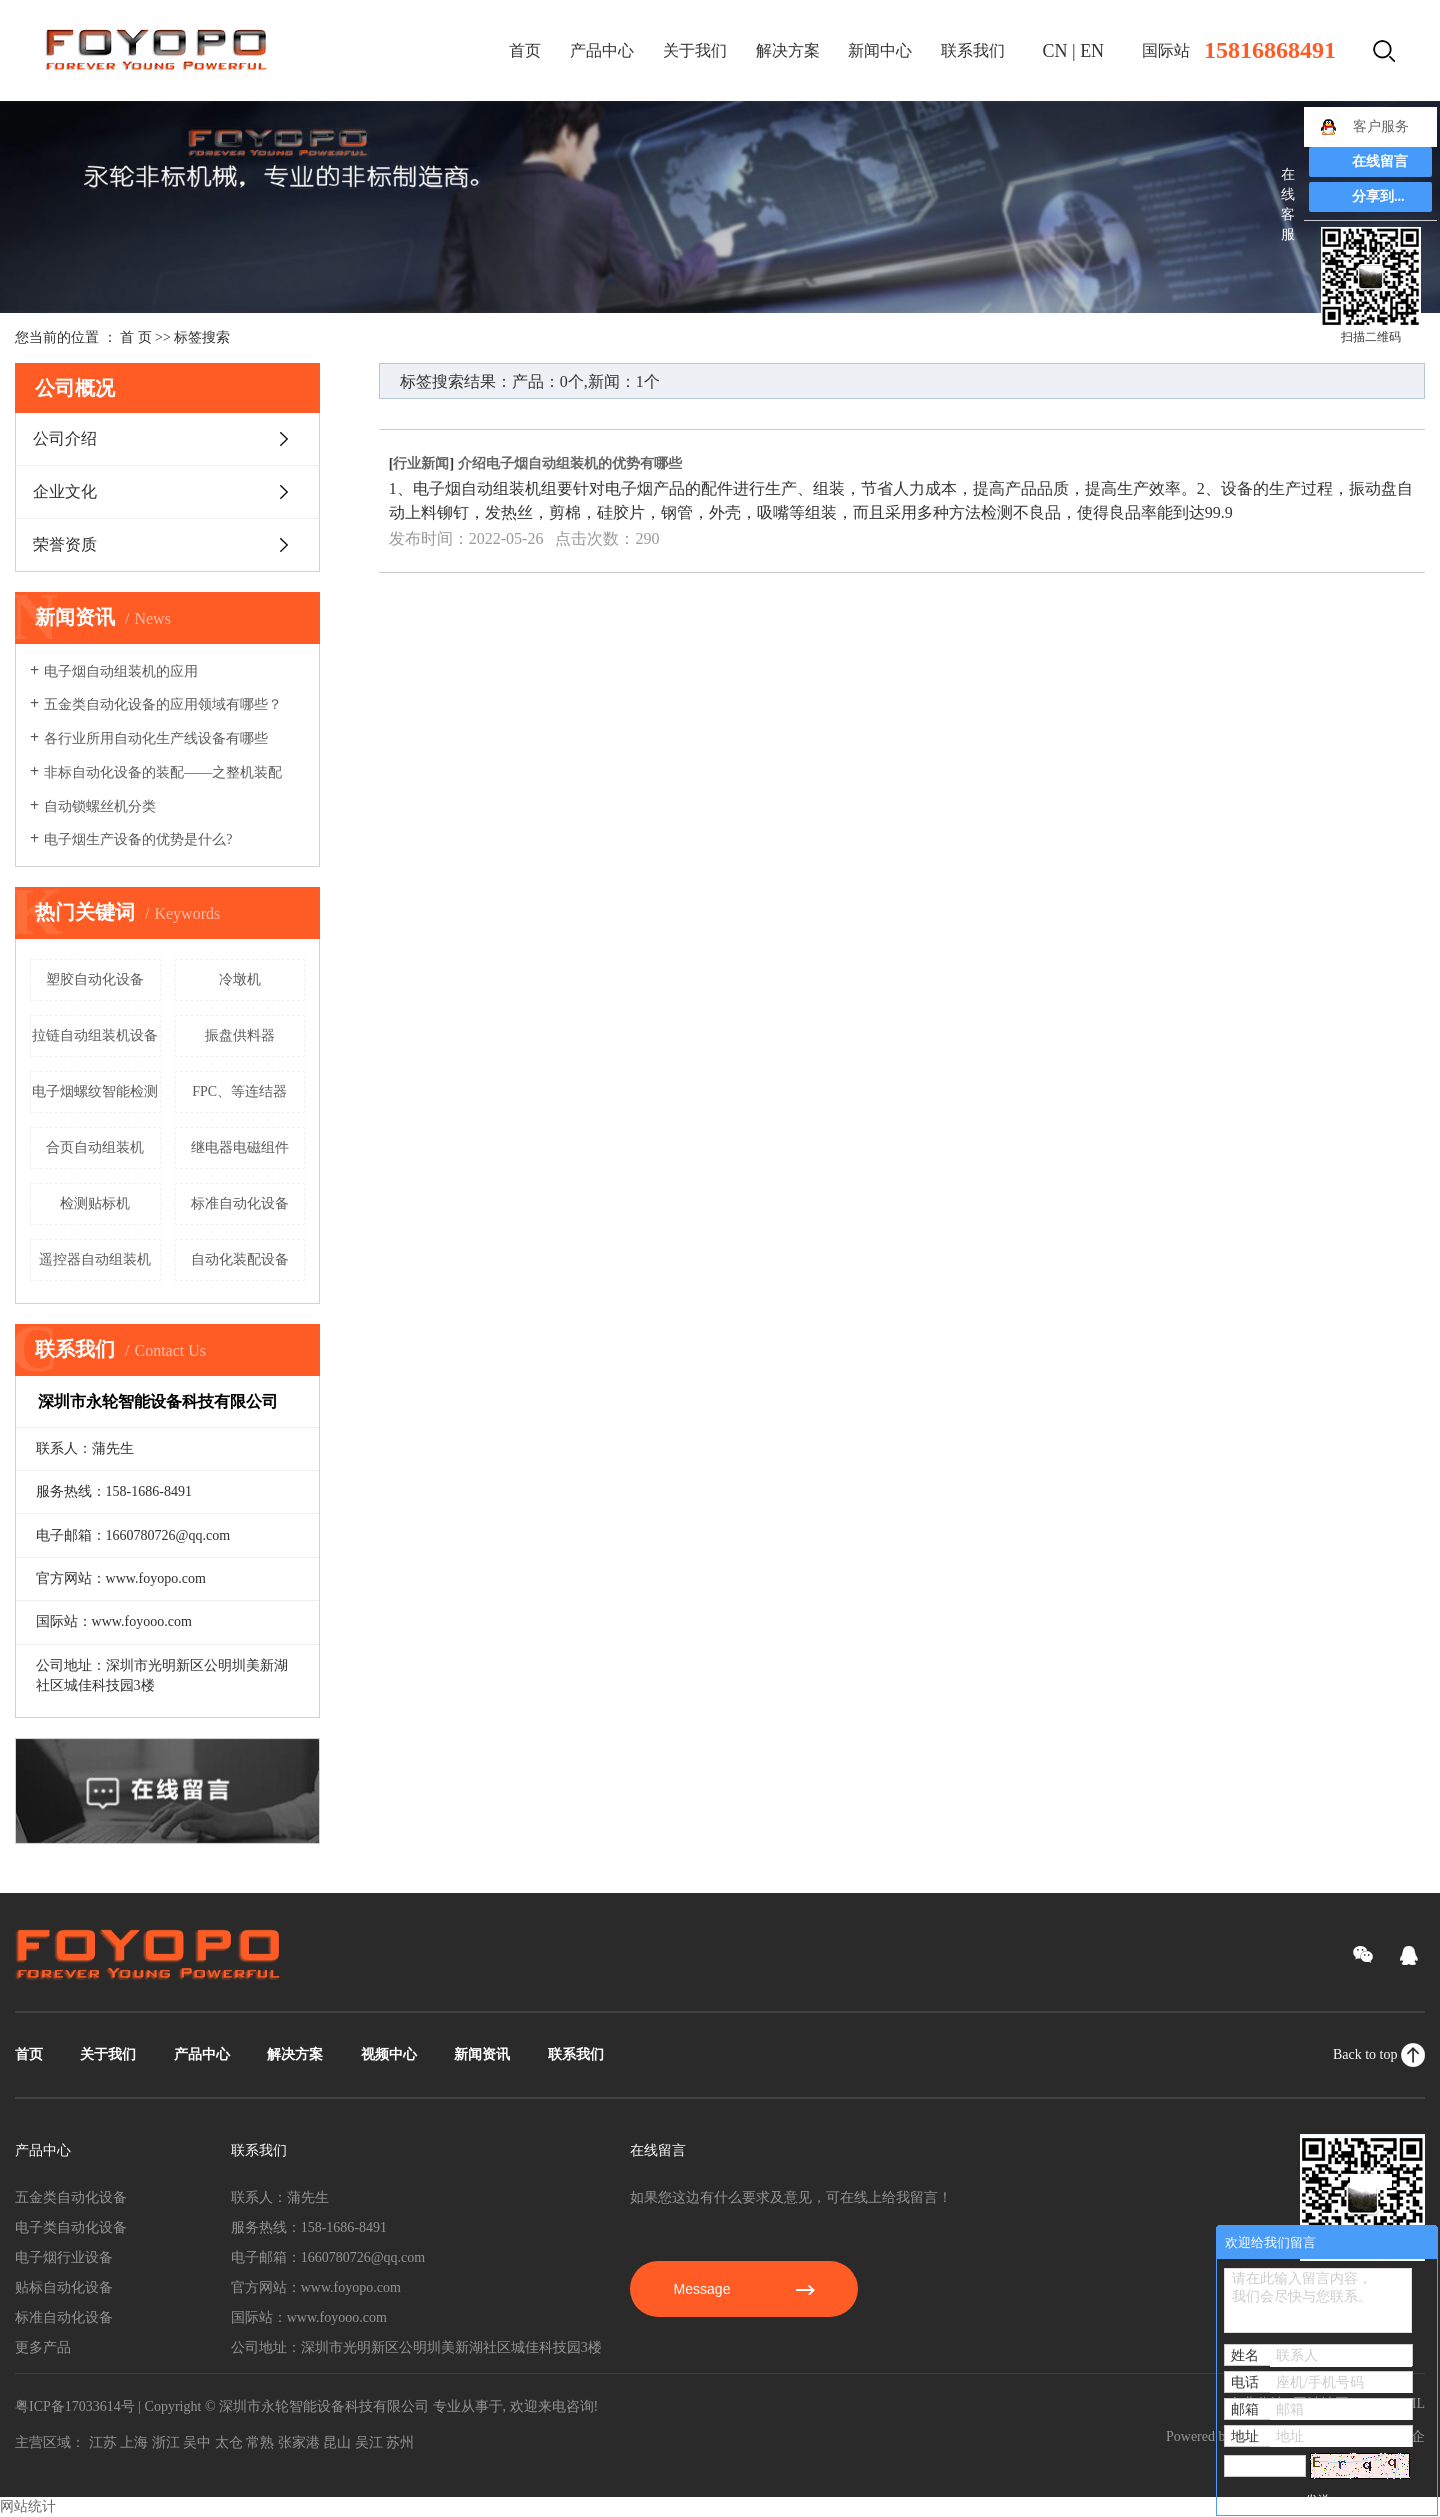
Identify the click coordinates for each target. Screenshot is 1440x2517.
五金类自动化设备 (71, 2197)
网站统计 (28, 2506)
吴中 (197, 2442)
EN (1092, 51)
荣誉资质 (65, 544)
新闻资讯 (482, 2054)
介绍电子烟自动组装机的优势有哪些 (570, 463)
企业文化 (65, 491)
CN (1055, 51)
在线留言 (1380, 161)
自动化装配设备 (240, 1259)
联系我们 (973, 50)
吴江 (369, 2442)
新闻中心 (880, 50)
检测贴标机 (95, 1203)
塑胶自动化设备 (95, 979)
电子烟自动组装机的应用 (121, 671)
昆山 (337, 2442)
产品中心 (602, 50)
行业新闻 (421, 463)
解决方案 (788, 50)
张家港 (299, 2442)
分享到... (1378, 196)
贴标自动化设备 (64, 2287)
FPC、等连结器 (239, 1091)
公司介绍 (65, 438)
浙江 (166, 2442)
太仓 (229, 2442)
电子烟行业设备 (64, 2257)
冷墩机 (240, 979)
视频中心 (389, 2054)
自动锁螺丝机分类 (100, 806)
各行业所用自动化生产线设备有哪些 (156, 738)
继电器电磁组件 (240, 1147)
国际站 (1166, 50)
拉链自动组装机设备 (95, 1035)
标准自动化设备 (240, 1203)
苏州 (400, 2442)
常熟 (260, 2442)
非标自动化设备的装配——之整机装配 (163, 772)
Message (745, 2289)
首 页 (136, 337)
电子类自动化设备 (71, 2227)
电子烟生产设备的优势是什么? (138, 839)
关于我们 (695, 50)
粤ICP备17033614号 (75, 2406)
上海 (134, 2442)
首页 (525, 50)
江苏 (103, 2442)
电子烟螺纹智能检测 (95, 1091)
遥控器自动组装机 (95, 1259)
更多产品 (43, 2347)
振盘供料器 (240, 1035)
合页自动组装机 (95, 1147)
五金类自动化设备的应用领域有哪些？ (163, 704)
